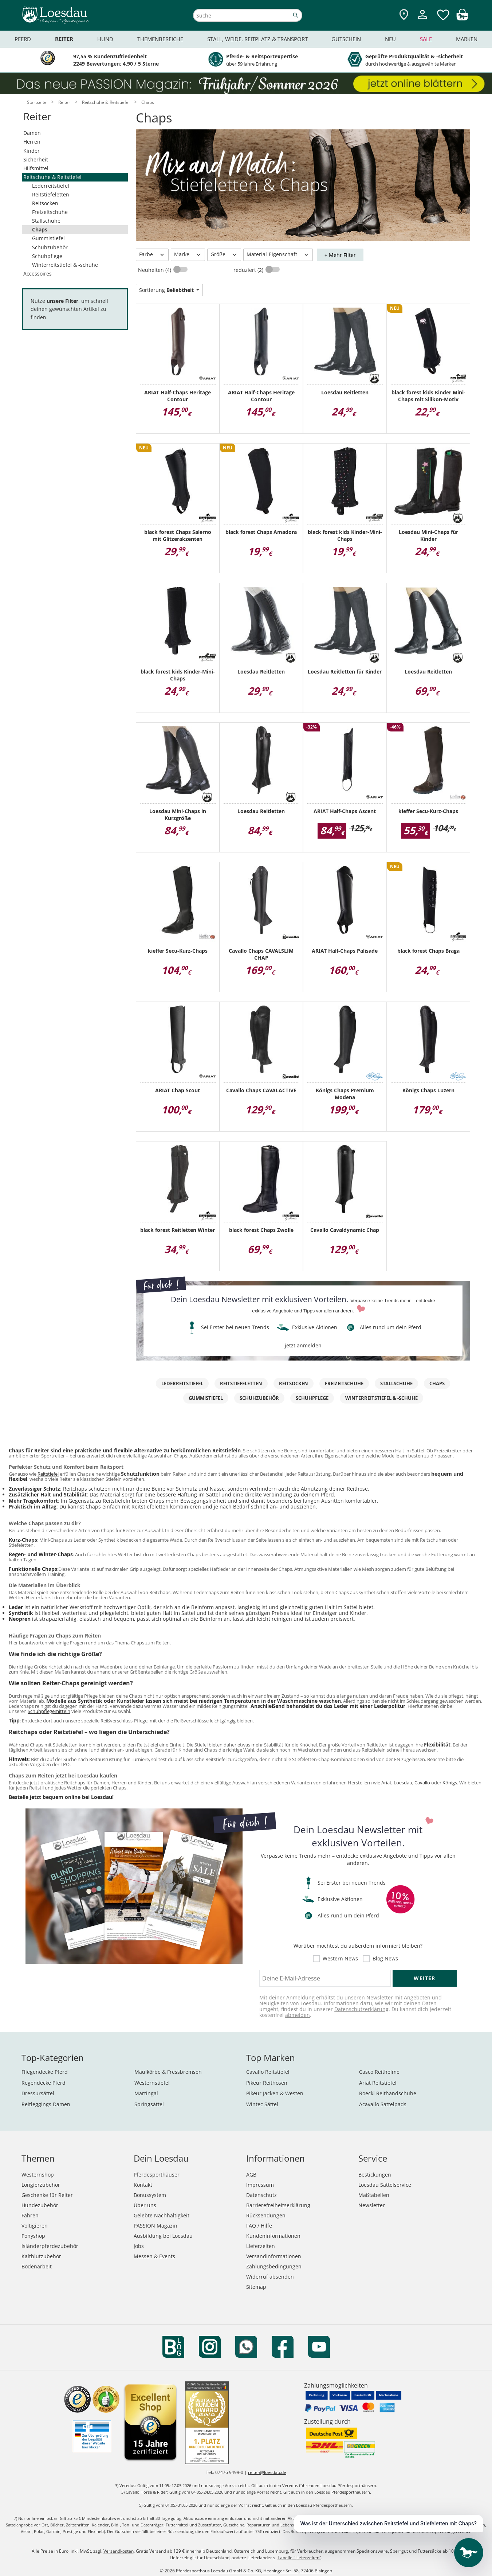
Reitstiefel (48, 1474)
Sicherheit (35, 159)
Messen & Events (154, 2256)
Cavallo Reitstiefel (268, 2071)
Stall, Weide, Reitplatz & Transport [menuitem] (257, 39)
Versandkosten (118, 2551)
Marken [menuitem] (466, 39)
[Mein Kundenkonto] (422, 20)
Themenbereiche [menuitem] (160, 39)
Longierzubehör (40, 2184)
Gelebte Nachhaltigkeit (161, 2215)
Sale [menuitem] (426, 39)
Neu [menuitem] (390, 39)
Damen (32, 132)
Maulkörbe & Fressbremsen (168, 2071)
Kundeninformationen (273, 2235)
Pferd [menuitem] (23, 39)
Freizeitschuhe (50, 211)
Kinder (31, 150)
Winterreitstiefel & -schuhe (65, 264)
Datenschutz (261, 2194)
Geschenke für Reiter (47, 2194)
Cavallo (422, 1782)
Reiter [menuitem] (64, 39)
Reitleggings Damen (45, 2104)
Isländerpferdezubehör (49, 2246)
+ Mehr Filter (340, 254)
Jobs (139, 2246)
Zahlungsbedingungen (274, 2266)
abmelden (297, 2014)
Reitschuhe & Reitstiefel (52, 176)
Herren (31, 141)
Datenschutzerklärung (361, 2009)
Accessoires (37, 273)
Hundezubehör (39, 2205)
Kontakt (143, 2184)
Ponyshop (33, 2235)
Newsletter (371, 2205)
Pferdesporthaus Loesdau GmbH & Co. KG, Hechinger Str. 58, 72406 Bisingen (254, 2571)
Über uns (145, 2205)
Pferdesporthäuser (157, 2174)
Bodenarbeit (36, 2266)
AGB (251, 2174)
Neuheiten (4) (155, 269)
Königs (449, 1782)
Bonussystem (150, 2194)
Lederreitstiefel (50, 185)
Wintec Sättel (262, 2104)
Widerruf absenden (270, 2276)
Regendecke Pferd (43, 2082)
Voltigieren (34, 2225)
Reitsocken (45, 203)
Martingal (146, 2093)
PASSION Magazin (155, 2225)
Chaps (39, 229)
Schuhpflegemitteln (49, 1711)
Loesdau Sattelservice (384, 2184)
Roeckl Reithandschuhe (387, 2093)
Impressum (260, 2184)
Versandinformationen (273, 2256)
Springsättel (149, 2104)
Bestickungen (374, 2174)
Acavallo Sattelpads (382, 2104)
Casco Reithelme (379, 2071)
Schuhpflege (47, 256)
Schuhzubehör (50, 247)
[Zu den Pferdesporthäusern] (403, 15)
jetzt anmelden (303, 1345)
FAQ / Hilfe (259, 2225)
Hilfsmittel (35, 168)
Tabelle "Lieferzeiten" (299, 2557)
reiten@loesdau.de (267, 2472)
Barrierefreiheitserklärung (278, 2205)
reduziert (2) (249, 269)
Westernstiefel (152, 2082)
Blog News (385, 1958)
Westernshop (37, 2174)
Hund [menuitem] (105, 39)
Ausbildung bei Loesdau (163, 2235)
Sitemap (256, 2286)
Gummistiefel (48, 238)
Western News (340, 1958)
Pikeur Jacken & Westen (274, 2093)
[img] (462, 18)
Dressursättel (37, 2093)
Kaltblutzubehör (41, 2256)
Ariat (386, 1782)
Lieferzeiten (260, 2246)
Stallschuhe (46, 220)
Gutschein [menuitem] (346, 39)
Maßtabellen (373, 2194)
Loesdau (403, 1782)
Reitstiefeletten (50, 194)
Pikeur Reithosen (266, 2082)
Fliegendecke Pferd (44, 2071)
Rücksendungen (266, 2215)
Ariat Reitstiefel (378, 2082)
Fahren (30, 2215)
